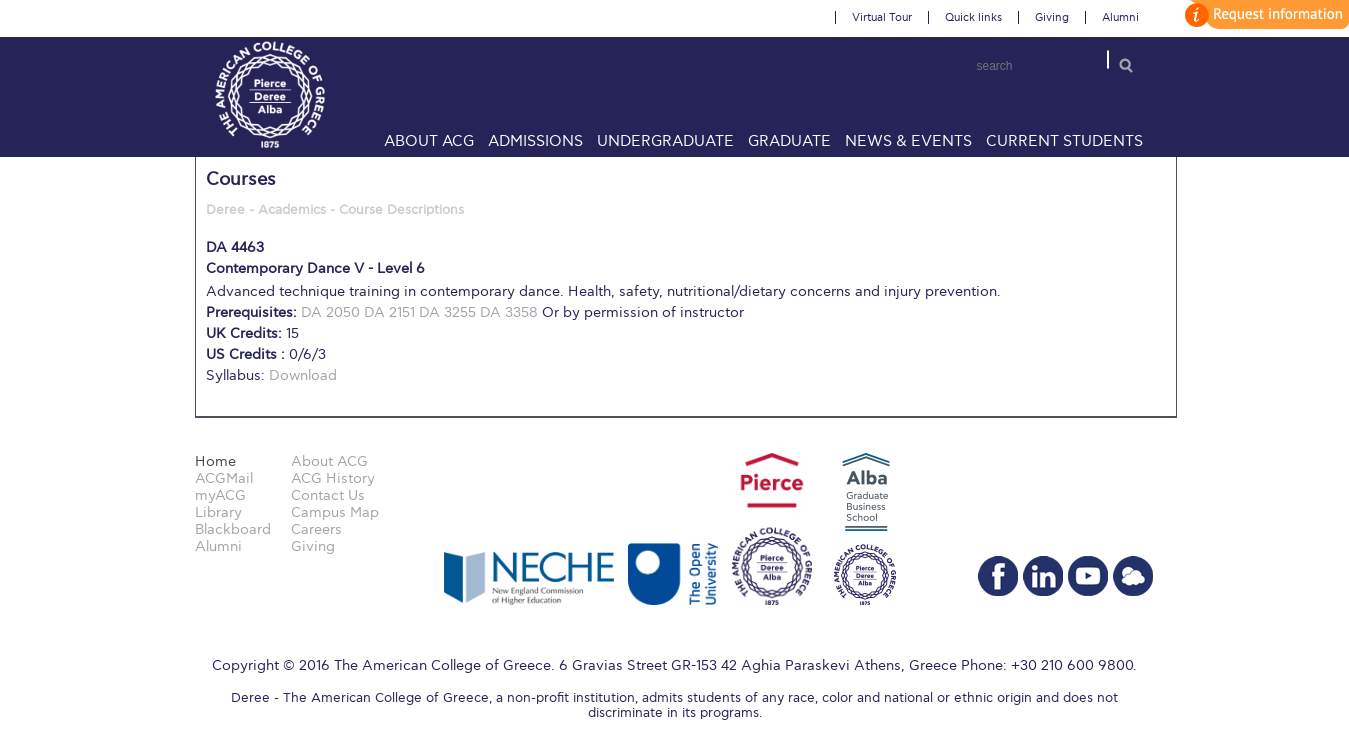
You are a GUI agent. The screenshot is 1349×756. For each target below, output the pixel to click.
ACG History (333, 478)
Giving (1052, 17)
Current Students (1064, 141)
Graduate (789, 141)
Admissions (535, 141)
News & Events (908, 141)
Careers (316, 529)
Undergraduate (665, 141)
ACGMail (224, 478)
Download (303, 375)
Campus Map (335, 512)
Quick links (973, 17)
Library (218, 512)
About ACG (429, 141)
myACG (220, 495)
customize (1264, 14)
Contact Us (328, 495)
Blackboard (233, 529)
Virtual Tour (882, 17)
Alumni (1120, 17)
